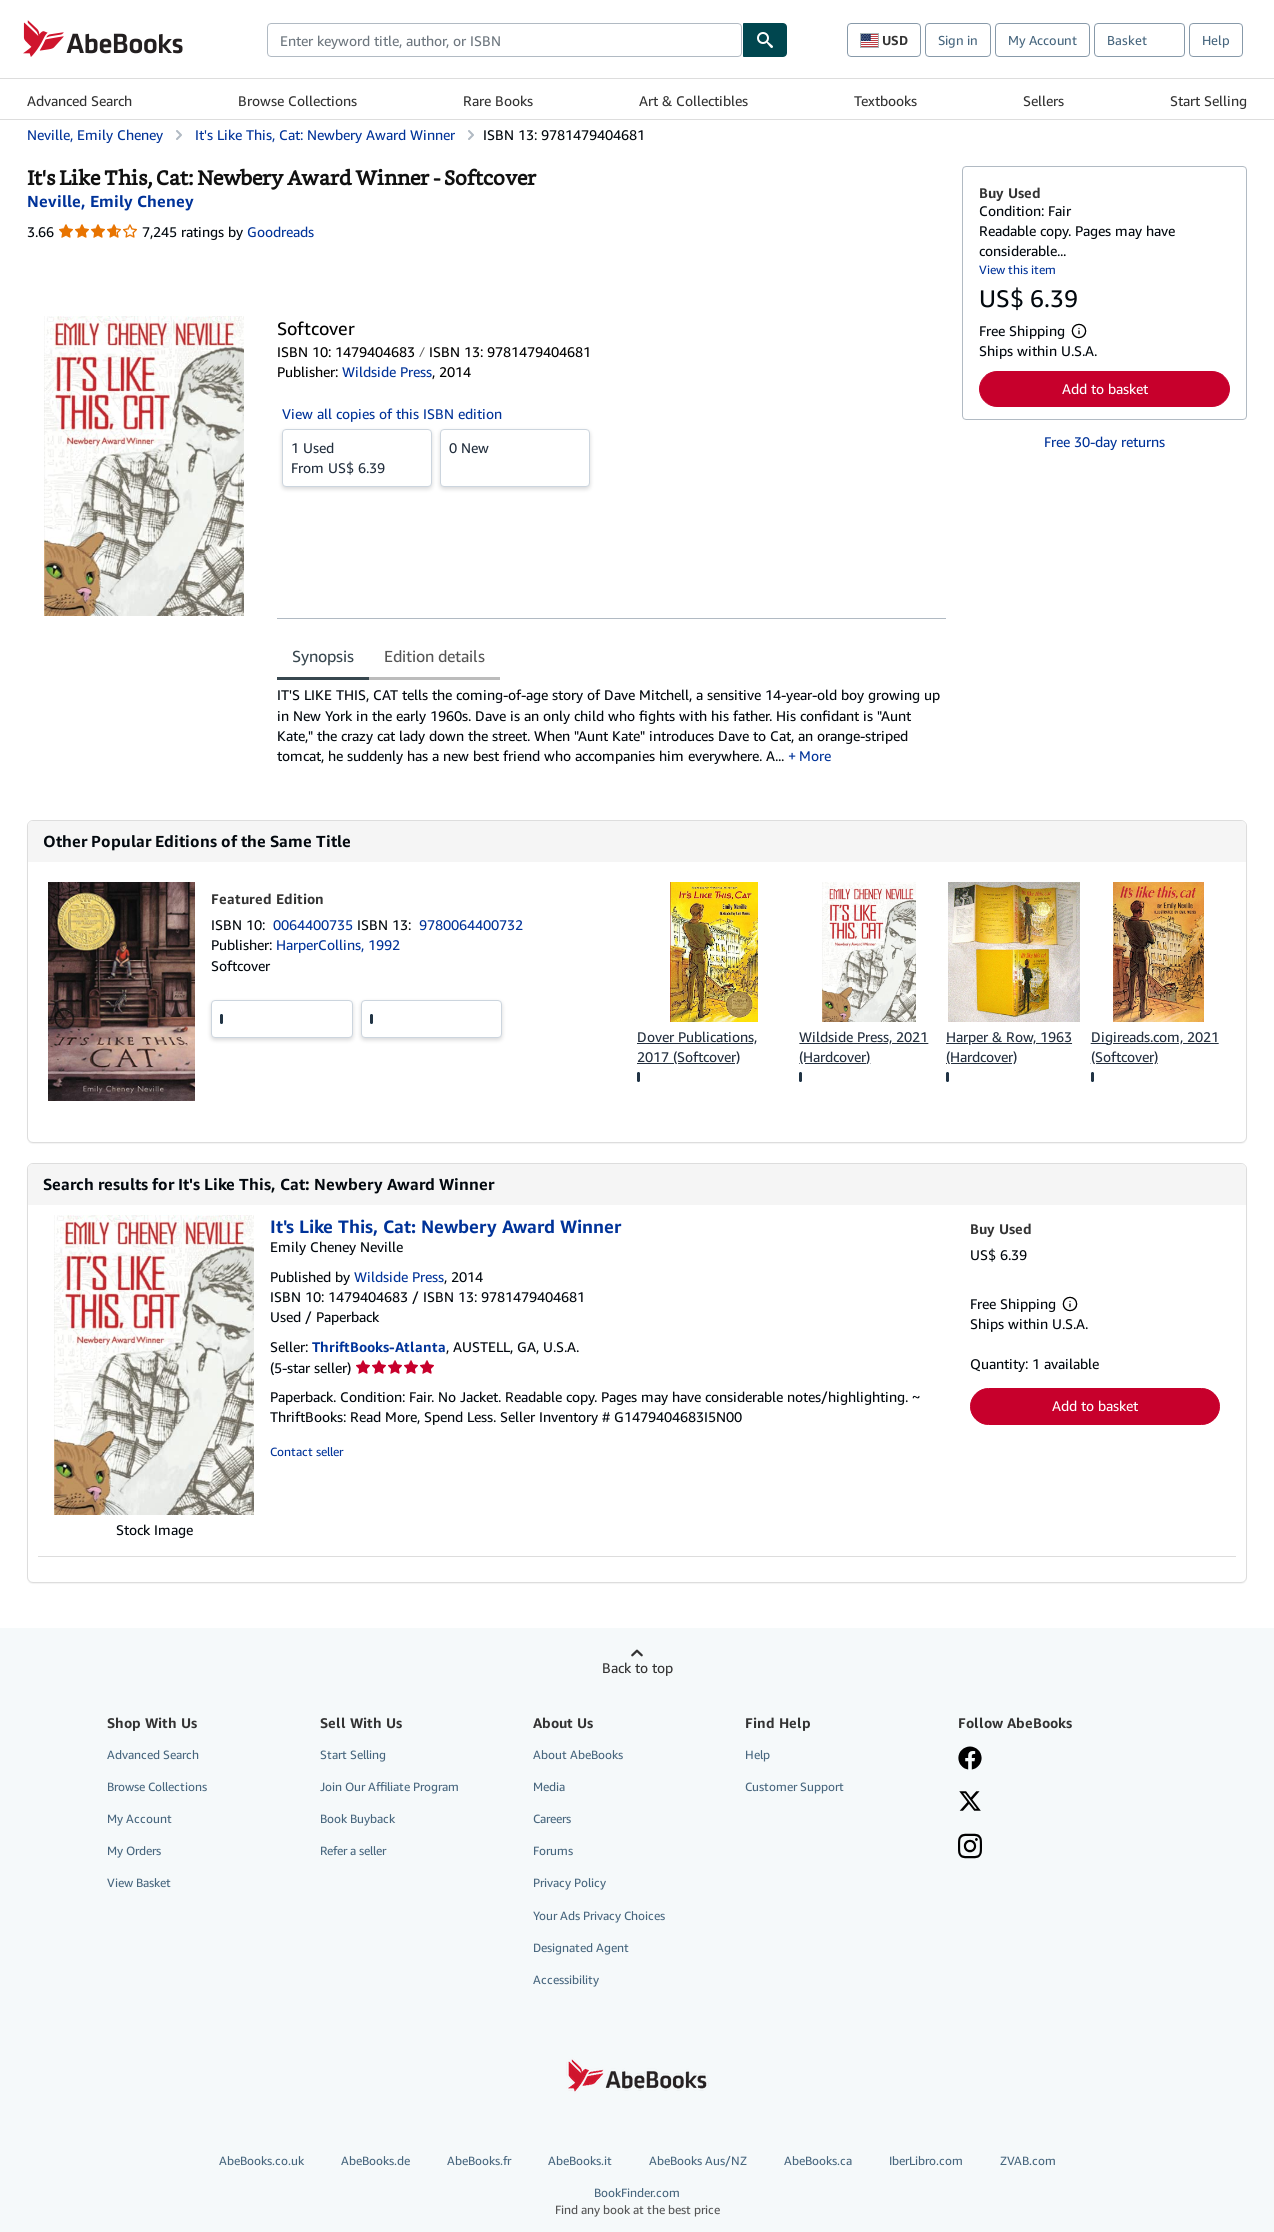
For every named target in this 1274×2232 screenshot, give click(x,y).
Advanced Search (79, 100)
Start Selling (1208, 100)
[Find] (765, 40)
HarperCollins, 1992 (338, 944)
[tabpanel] (611, 732)
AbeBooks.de (375, 2160)
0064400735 (315, 924)
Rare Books (498, 100)
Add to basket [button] (1105, 388)
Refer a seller (353, 1850)
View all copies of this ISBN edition (392, 413)
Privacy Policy (569, 1882)
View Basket (139, 1882)
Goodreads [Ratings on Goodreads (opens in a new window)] (280, 231)
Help (1216, 40)
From (357, 457)
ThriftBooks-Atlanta (379, 1346)
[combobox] (504, 40)
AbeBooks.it (580, 2160)
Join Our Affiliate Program (389, 1786)
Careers (552, 1818)
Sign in (958, 40)
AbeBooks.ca (818, 2160)
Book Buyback (357, 1818)
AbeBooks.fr (479, 2160)
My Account (1042, 40)
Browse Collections (297, 100)
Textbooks (885, 100)
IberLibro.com (926, 2160)
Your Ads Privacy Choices (599, 1915)
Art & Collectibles (693, 100)
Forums (553, 1850)
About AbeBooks (578, 1754)
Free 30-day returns (1104, 441)
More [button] (815, 755)
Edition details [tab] (434, 656)
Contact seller (306, 1451)
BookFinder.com (637, 2201)
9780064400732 (471, 924)
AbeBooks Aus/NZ (698, 2160)
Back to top (637, 1667)
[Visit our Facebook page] (970, 1760)
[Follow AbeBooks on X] (970, 1803)
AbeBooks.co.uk (261, 2160)
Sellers (1043, 100)
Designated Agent (581, 1947)
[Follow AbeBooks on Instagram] (970, 1848)
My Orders (134, 1850)
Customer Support (794, 1786)
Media (549, 1786)
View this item (1017, 269)
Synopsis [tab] (323, 656)
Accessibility (566, 1979)
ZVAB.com (1028, 2160)
